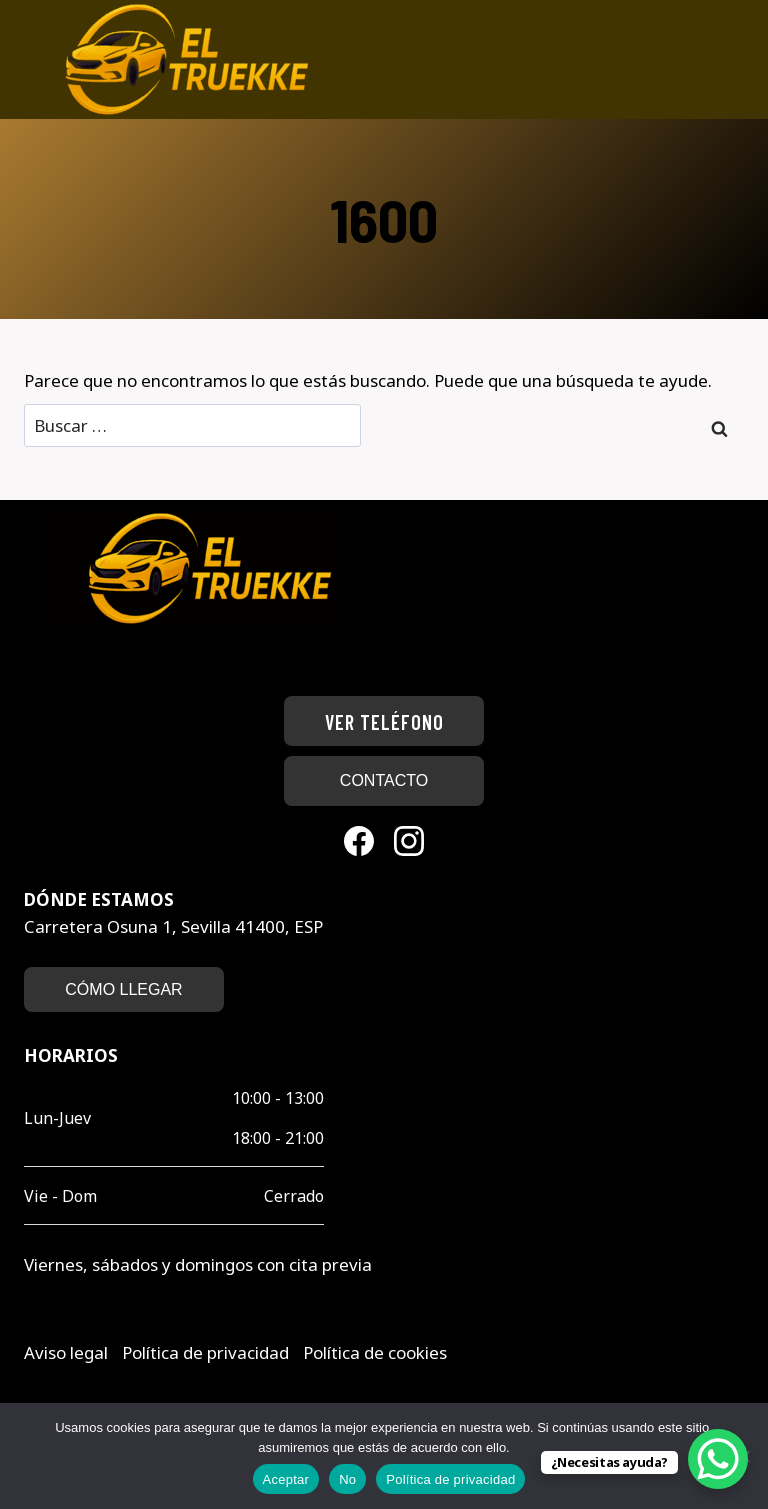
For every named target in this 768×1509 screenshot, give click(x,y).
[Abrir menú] (735, 59)
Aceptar (286, 1479)
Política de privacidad (207, 1352)
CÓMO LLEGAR (123, 989)
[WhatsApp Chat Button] (718, 1459)
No (347, 1479)
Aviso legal (68, 1352)
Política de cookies (375, 1352)
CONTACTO (384, 780)
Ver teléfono (384, 722)
